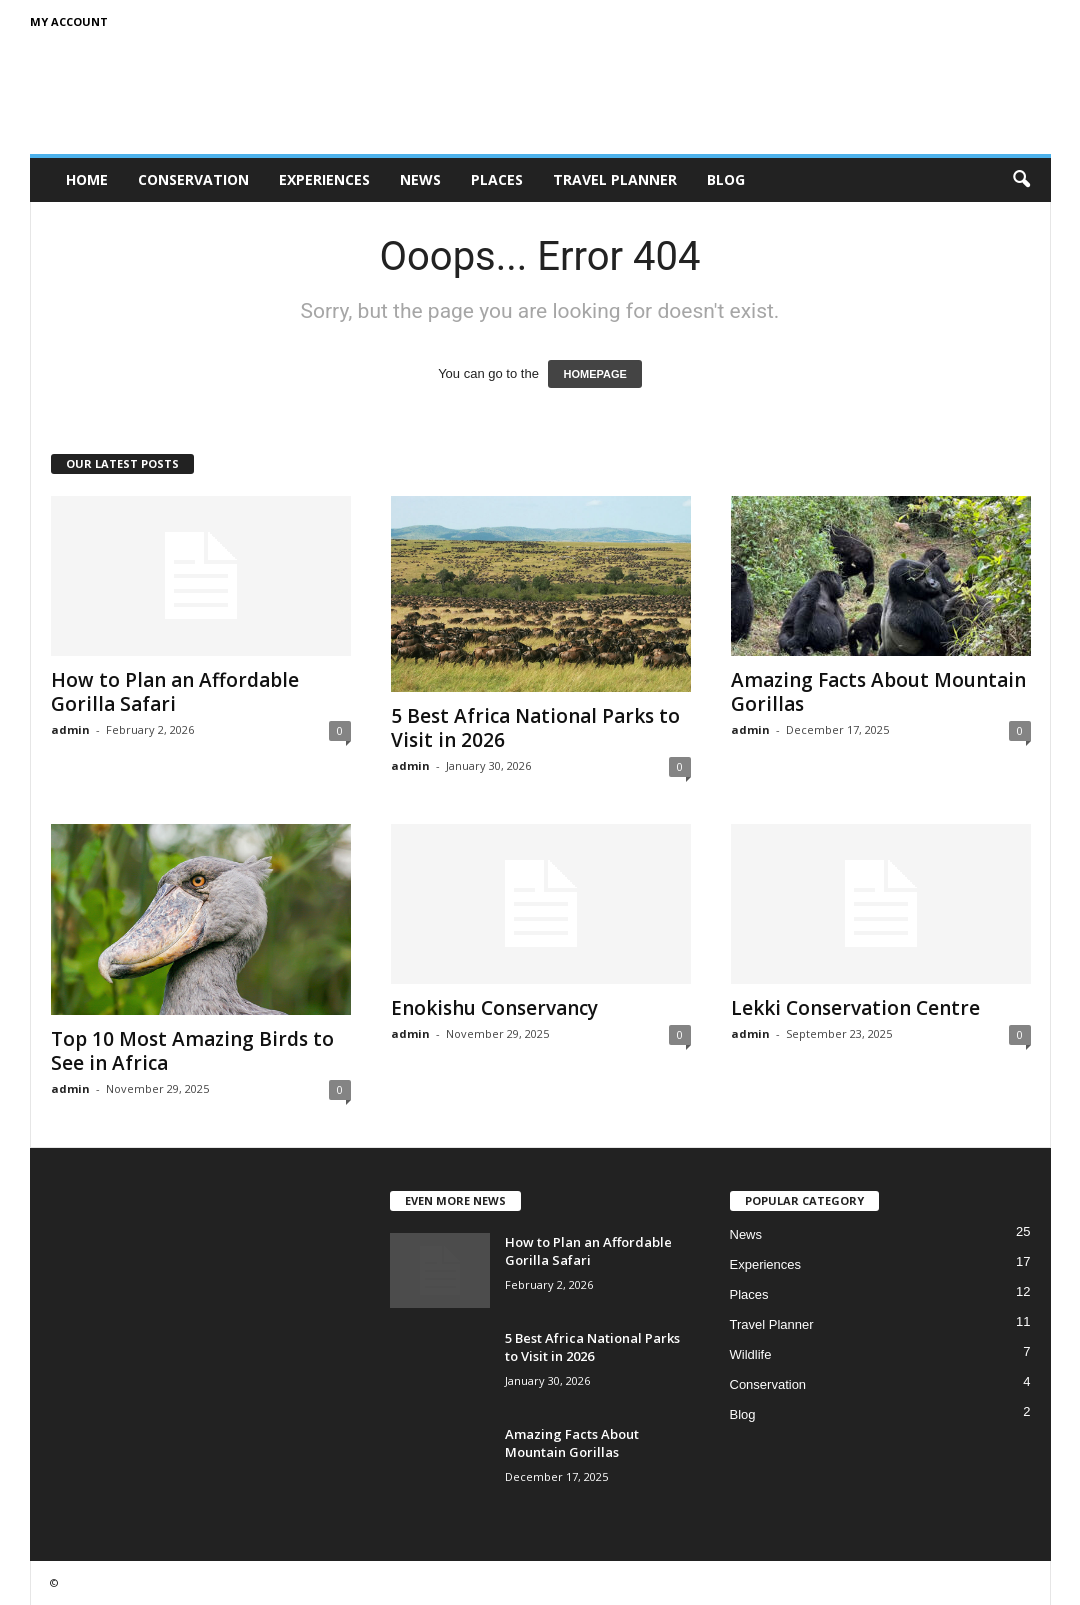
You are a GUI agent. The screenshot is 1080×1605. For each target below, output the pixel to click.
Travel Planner (615, 179)
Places (497, 179)
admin (70, 729)
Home (87, 179)
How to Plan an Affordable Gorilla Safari (175, 692)
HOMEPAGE (594, 374)
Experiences (324, 179)
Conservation (193, 179)
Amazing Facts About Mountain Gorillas (878, 692)
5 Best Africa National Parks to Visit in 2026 (535, 728)
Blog (726, 179)
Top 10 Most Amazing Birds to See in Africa (192, 1051)
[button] (1021, 180)
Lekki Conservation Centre (855, 1008)
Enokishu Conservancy (494, 1008)
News (420, 179)
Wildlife (751, 1354)
